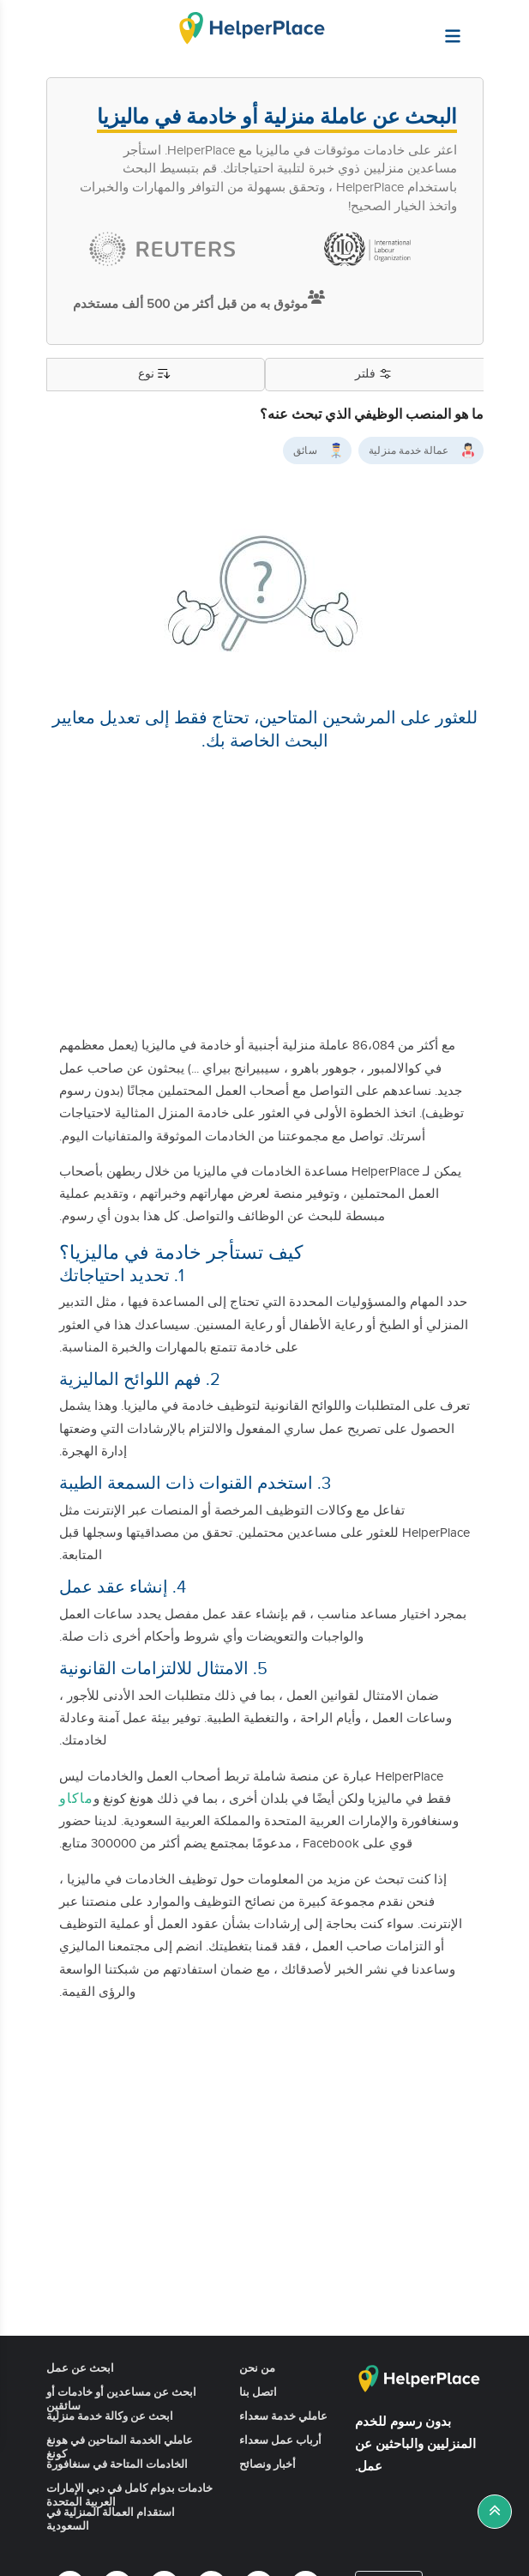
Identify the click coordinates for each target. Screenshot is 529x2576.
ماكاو (76, 1798)
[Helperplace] (495, 27)
